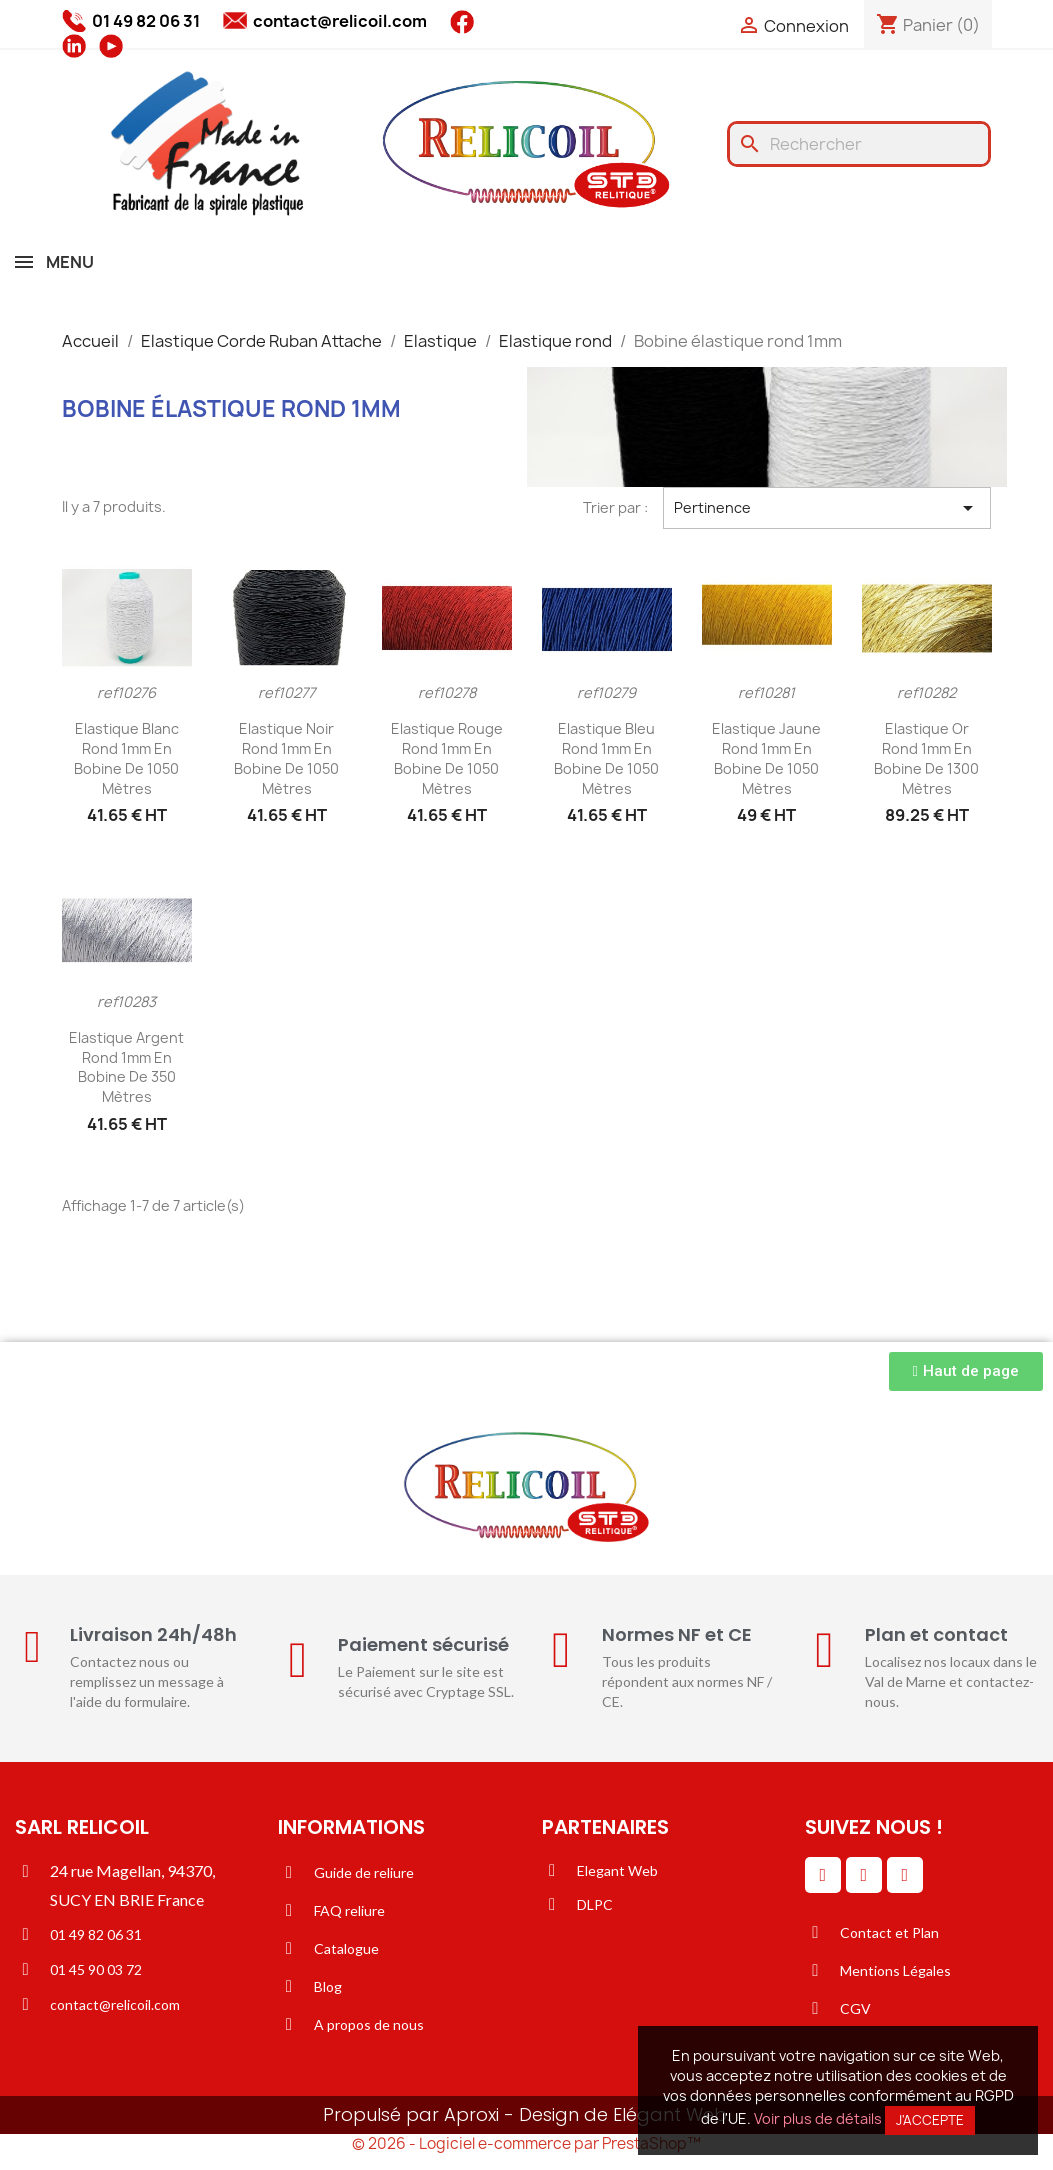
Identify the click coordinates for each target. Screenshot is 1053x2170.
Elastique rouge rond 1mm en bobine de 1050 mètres (447, 758)
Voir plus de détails (818, 2118)
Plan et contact (936, 1634)
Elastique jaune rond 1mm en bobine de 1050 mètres (766, 758)
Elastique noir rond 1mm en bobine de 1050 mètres (286, 758)
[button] (966, 1371)
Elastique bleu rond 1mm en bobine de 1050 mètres (606, 758)
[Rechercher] (859, 144)
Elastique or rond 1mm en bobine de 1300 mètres (926, 758)
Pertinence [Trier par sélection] (827, 508)
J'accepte (930, 2120)
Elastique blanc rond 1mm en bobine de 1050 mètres (126, 758)
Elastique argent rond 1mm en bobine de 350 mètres (126, 1067)
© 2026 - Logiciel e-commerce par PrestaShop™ (526, 2143)
